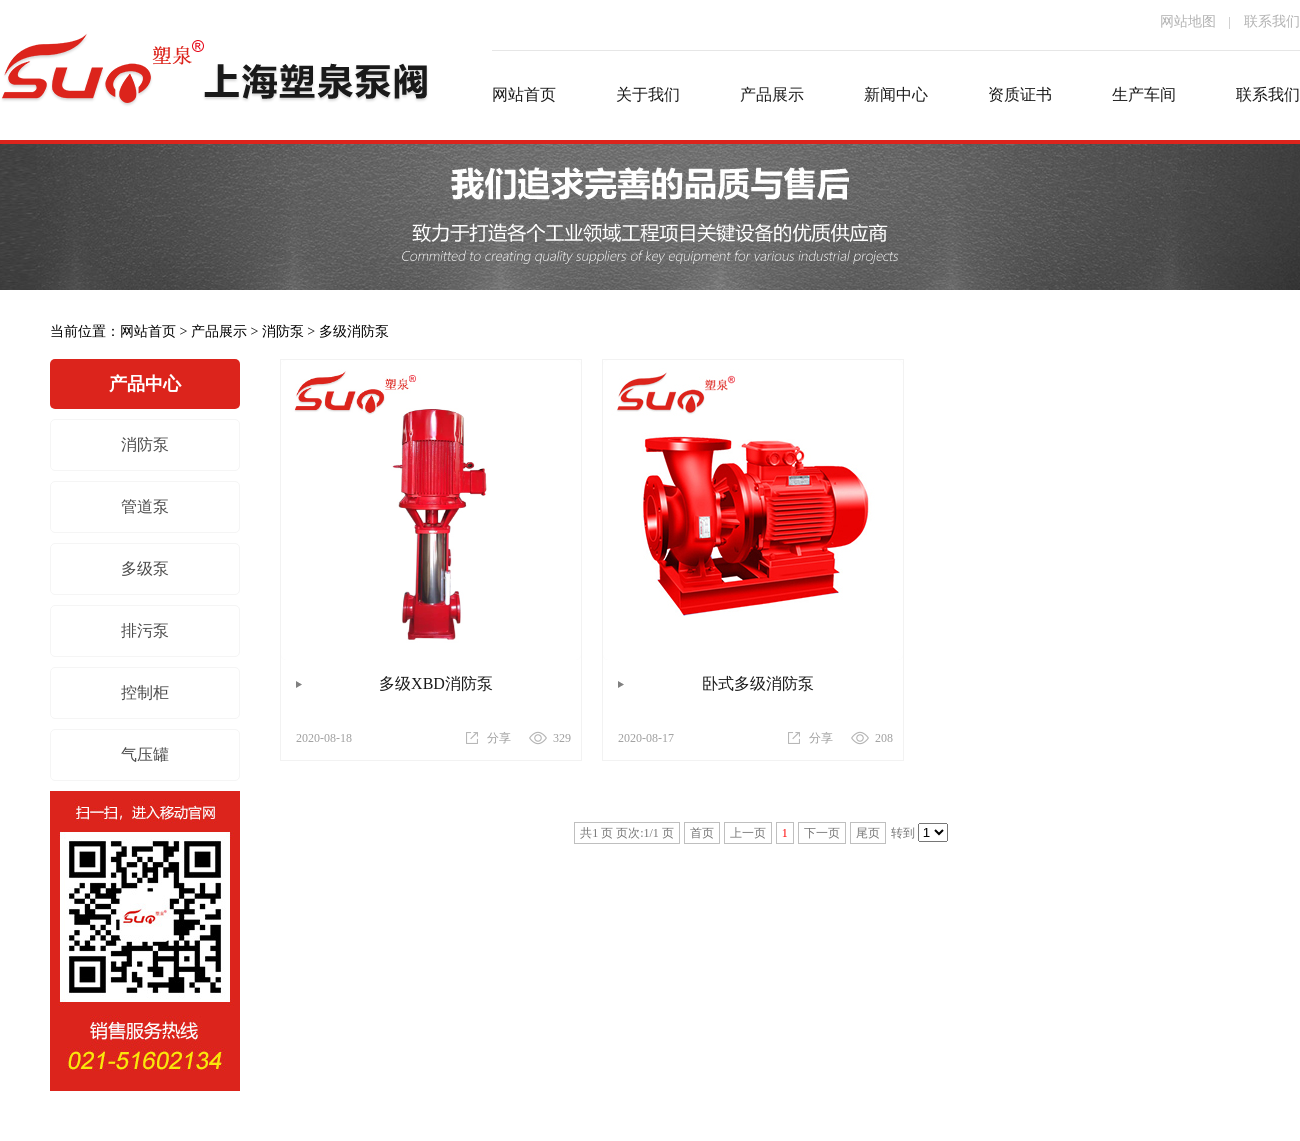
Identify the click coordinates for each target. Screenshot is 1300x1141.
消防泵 (283, 331)
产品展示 (219, 331)
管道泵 (145, 506)
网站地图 (1188, 21)
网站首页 (148, 331)
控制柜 (145, 692)
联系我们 (1272, 21)
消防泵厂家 (215, 95)
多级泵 (145, 568)
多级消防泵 (354, 331)
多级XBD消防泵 (436, 683)
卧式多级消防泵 (758, 683)
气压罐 (145, 754)
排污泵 (145, 630)
